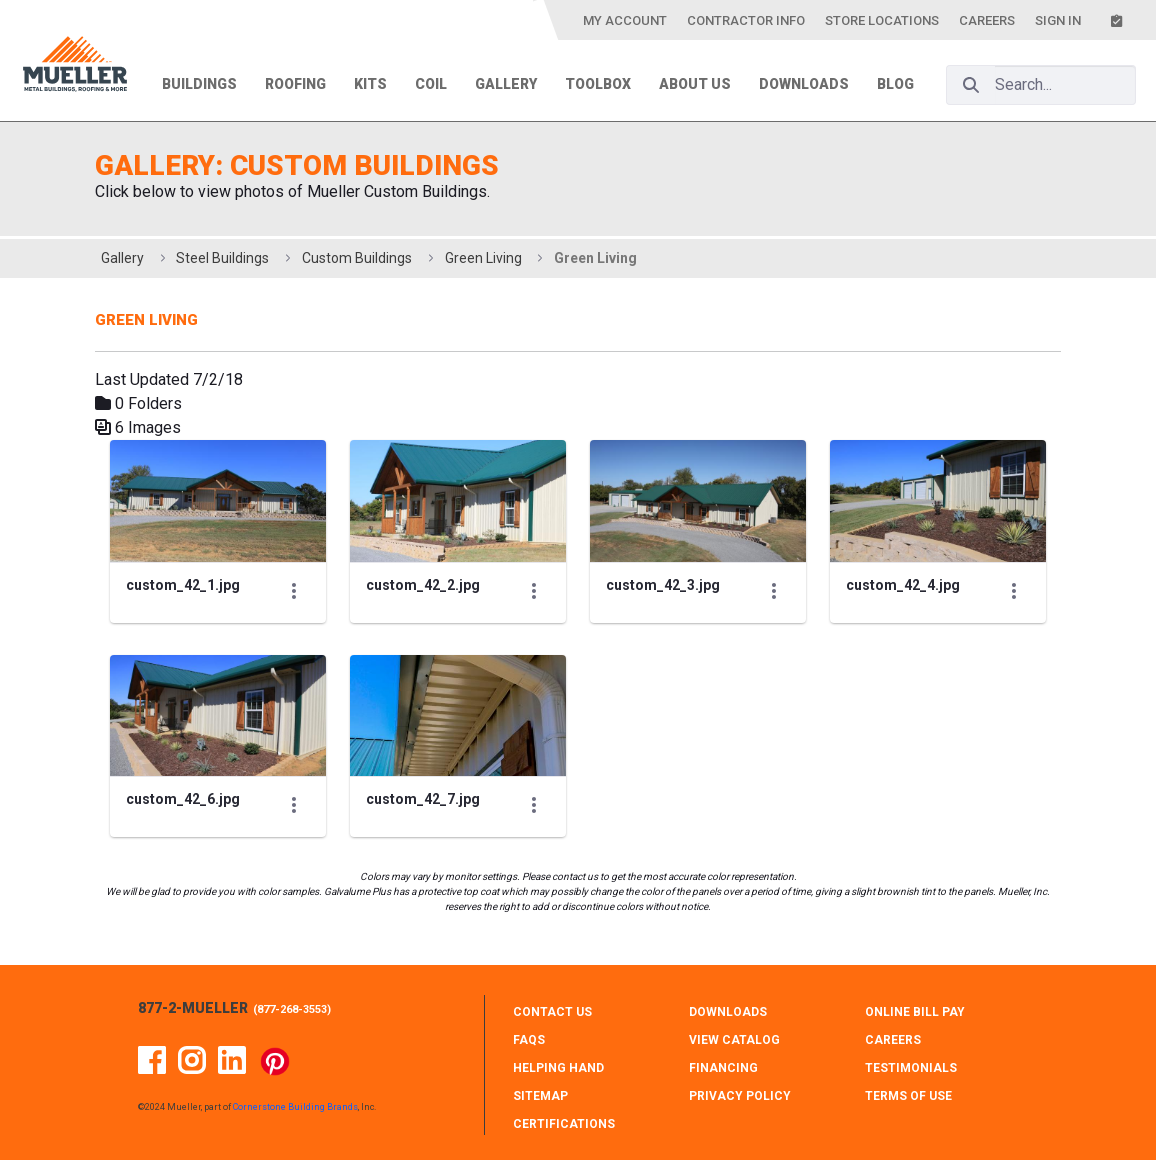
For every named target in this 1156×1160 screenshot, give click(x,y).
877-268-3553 (292, 1009)
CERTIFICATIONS (564, 1124)
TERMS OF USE (908, 1096)
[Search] (971, 85)
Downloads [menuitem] (804, 84)
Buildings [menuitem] (199, 84)
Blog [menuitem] (895, 84)
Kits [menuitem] (370, 84)
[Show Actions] (294, 590)
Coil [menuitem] (431, 84)
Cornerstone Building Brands (295, 1107)
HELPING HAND (558, 1068)
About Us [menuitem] (695, 84)
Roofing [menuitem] (295, 84)
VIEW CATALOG (734, 1040)
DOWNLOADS (728, 1012)
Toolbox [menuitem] (598, 84)
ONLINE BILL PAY (915, 1012)
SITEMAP (540, 1096)
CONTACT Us (552, 1012)
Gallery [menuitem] (506, 84)
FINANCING (723, 1068)
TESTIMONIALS (911, 1068)
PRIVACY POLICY (740, 1096)
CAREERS (893, 1040)
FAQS (529, 1040)
